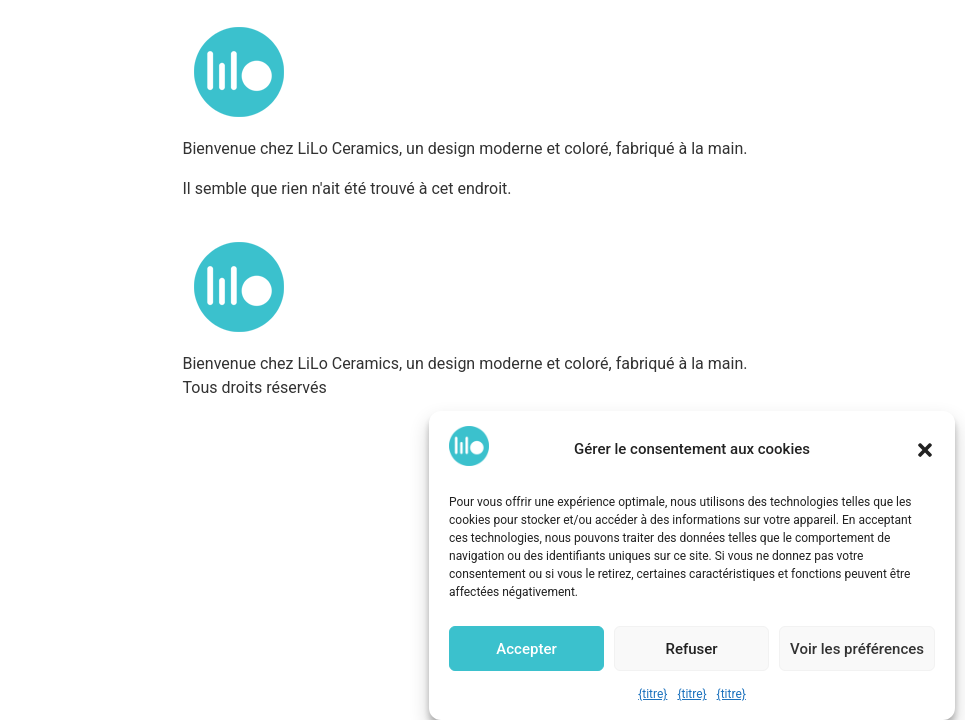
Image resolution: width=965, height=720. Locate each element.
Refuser (691, 649)
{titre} (652, 694)
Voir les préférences (857, 649)
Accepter (526, 649)
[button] (925, 450)
